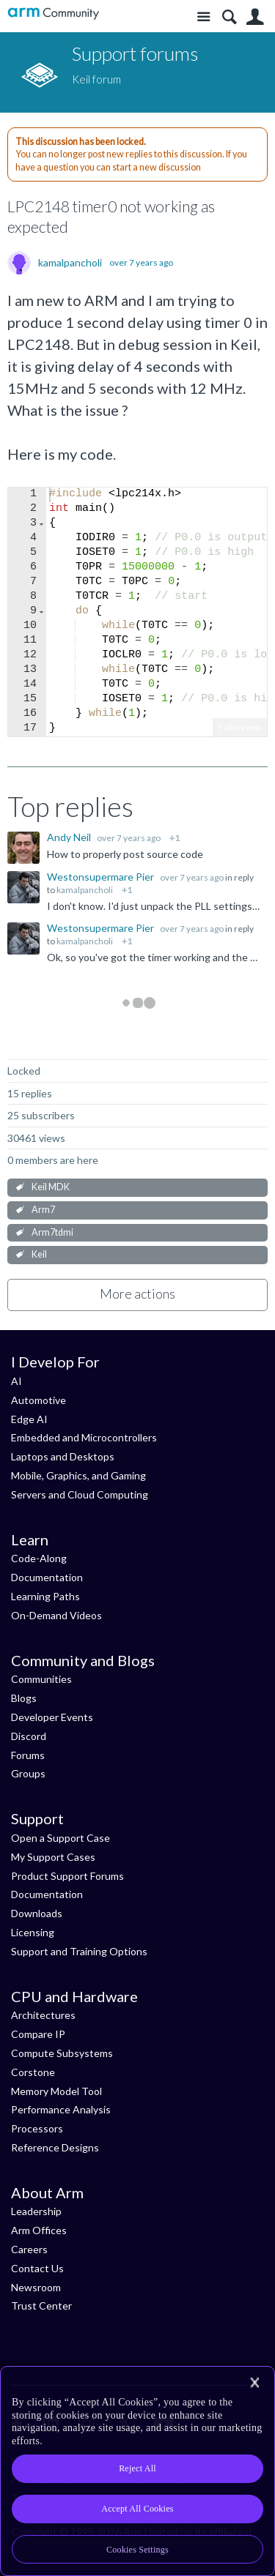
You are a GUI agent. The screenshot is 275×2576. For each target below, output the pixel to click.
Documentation (47, 1577)
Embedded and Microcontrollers (84, 1437)
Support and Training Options (79, 1951)
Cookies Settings (137, 2550)
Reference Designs (55, 2147)
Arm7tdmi (52, 1232)
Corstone (33, 2072)
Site (203, 17)
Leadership (36, 2211)
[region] (137, 2471)
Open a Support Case (60, 1838)
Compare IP (38, 2034)
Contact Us (37, 2268)
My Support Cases (53, 1857)
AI (16, 1381)
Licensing (32, 1932)
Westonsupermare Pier (101, 876)
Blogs (24, 1698)
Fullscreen (240, 727)
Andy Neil (70, 837)
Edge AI (29, 1419)
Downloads (36, 1913)
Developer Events (52, 1717)
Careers (29, 2249)
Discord (28, 1736)
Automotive (38, 1400)
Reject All (137, 2468)
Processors (37, 2128)
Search (229, 17)
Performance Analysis (61, 2109)
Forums (28, 1755)
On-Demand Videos (56, 1615)
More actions (137, 1293)
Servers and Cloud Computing (79, 1494)
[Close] (254, 2383)
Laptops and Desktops (62, 1456)
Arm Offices (39, 2230)
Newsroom (36, 2287)
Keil (39, 1254)
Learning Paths (45, 1596)
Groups (28, 1773)
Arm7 (43, 1209)
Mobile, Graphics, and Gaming (78, 1475)
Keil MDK (51, 1186)
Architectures (43, 2015)
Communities (41, 1679)
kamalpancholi (70, 263)
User (255, 17)
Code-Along (39, 1558)
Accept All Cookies (137, 2509)
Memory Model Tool (56, 2091)
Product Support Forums (67, 1876)
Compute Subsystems (62, 2053)
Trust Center (41, 2305)
